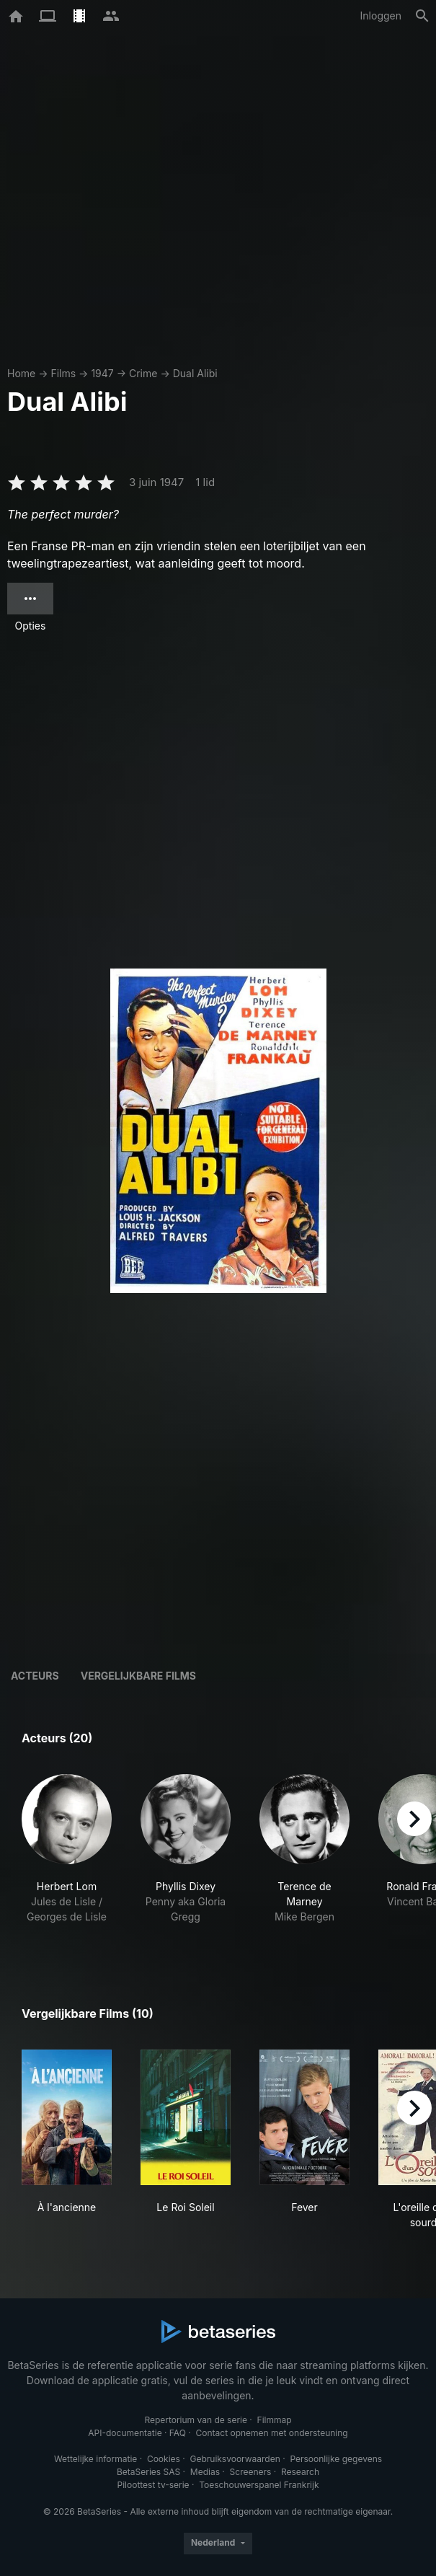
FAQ (177, 2432)
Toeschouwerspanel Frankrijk (259, 2484)
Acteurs (35, 1675)
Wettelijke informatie (95, 2458)
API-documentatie (124, 2432)
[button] (67, 1856)
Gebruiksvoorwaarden (235, 2458)
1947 (102, 373)
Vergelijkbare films (138, 1675)
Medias (205, 2471)
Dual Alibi (195, 373)
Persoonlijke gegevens (336, 2458)
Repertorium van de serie (195, 2419)
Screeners (251, 2471)
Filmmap (274, 2419)
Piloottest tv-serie (153, 2484)
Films (63, 373)
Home (21, 373)
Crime (143, 373)
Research (300, 2471)
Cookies (163, 2458)
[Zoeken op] (422, 16)
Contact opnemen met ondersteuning (272, 2432)
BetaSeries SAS (148, 2471)
